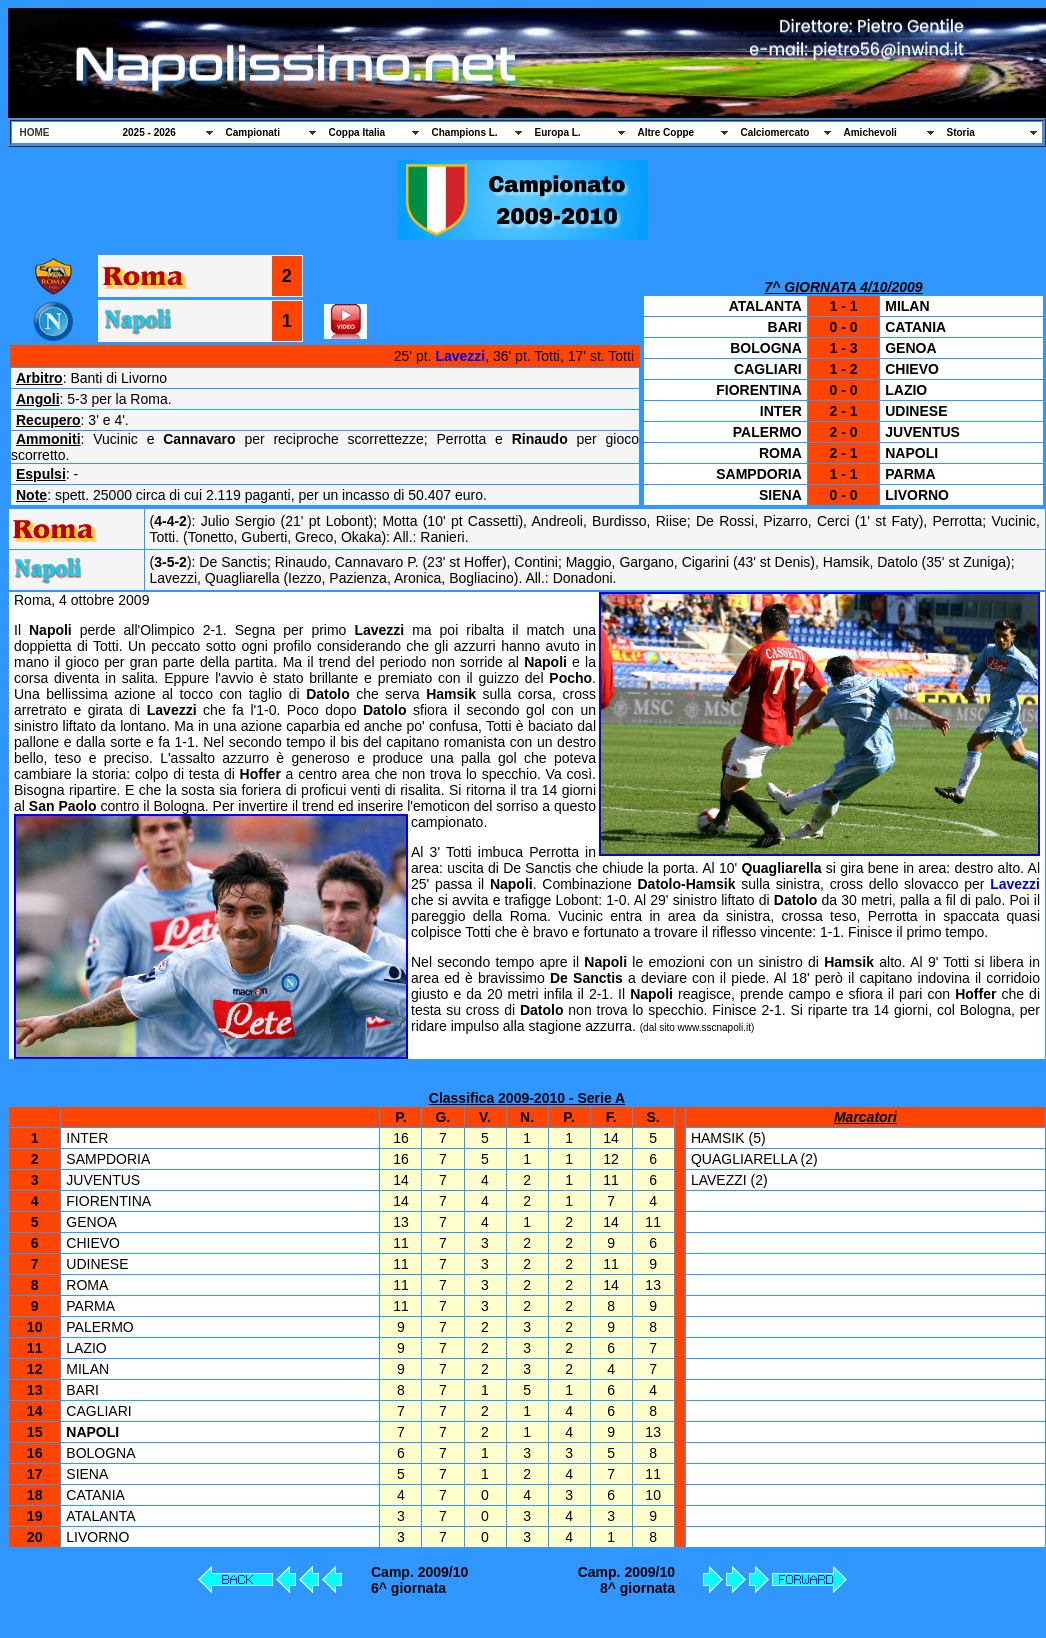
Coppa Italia (357, 132)
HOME (35, 132)
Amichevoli (870, 132)
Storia (961, 132)
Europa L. (558, 132)
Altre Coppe (666, 132)
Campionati (253, 132)
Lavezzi (460, 356)
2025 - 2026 (149, 132)
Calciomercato (775, 132)
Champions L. (465, 132)
